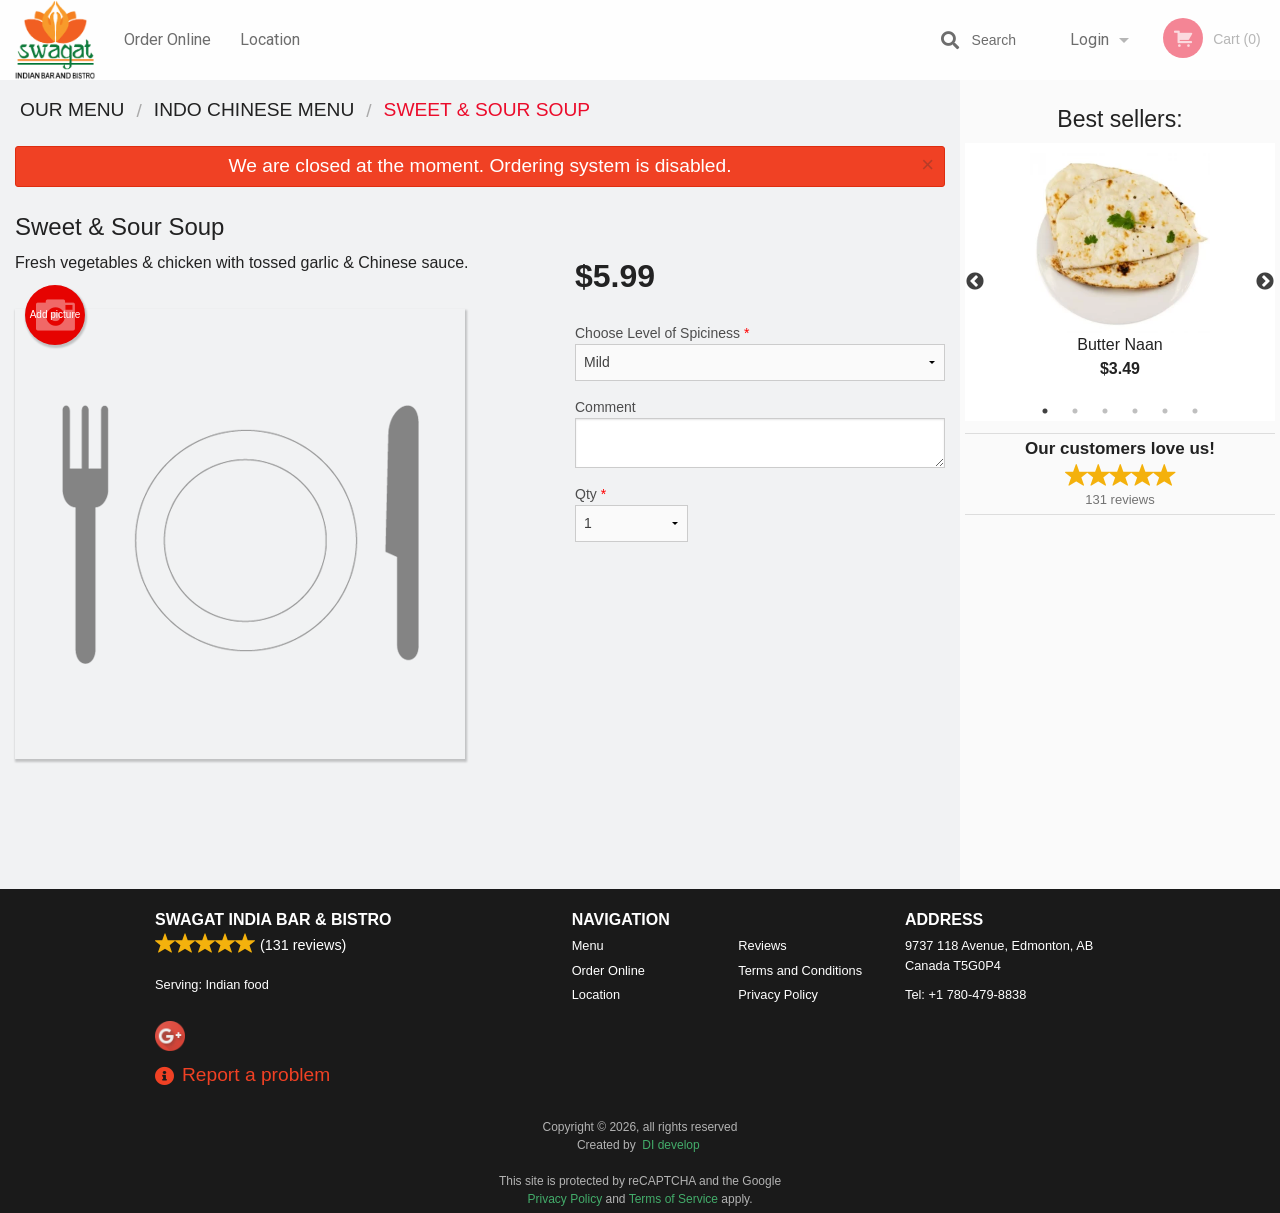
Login (1089, 39)
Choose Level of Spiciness (760, 353)
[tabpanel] (1120, 282)
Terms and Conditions (800, 970)
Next (1265, 282)
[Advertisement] (480, 824)
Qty (631, 514)
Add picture (55, 315)
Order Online (167, 39)
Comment (760, 433)
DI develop (670, 1145)
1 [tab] (1045, 411)
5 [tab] (1165, 411)
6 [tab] (1195, 411)
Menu (588, 945)
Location (270, 39)
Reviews (762, 945)
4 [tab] (1135, 411)
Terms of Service (673, 1199)
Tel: (965, 994)
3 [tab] (1105, 411)
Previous (975, 282)
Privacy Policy (778, 994)
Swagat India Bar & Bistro (273, 919)
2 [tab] (1075, 411)
